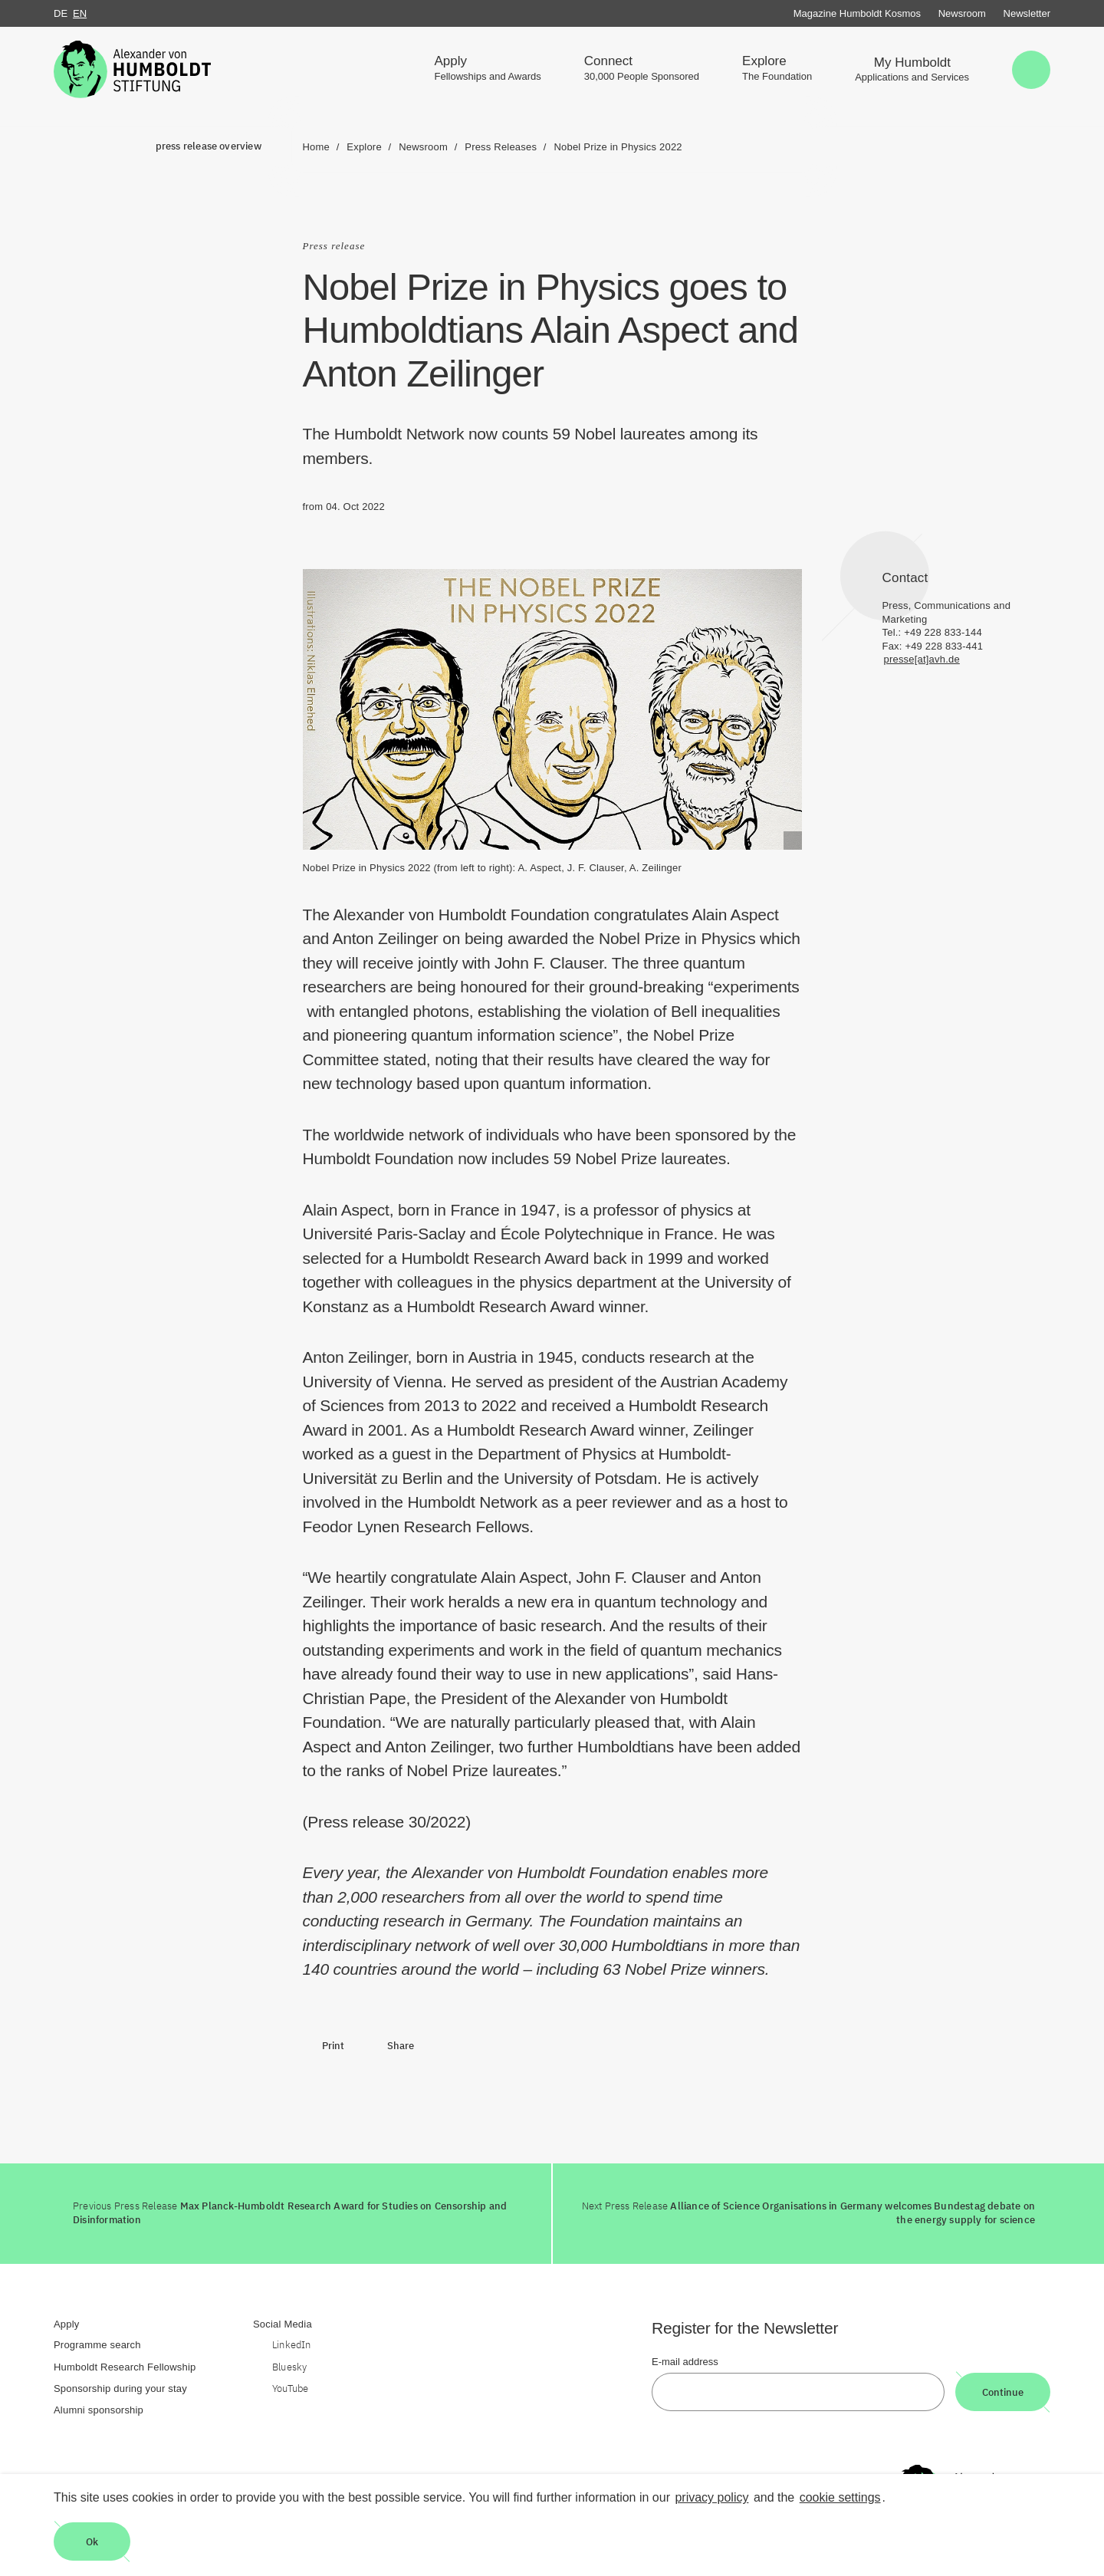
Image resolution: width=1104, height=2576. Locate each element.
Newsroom (962, 13)
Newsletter (1027, 13)
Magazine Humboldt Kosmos (857, 13)
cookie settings (840, 2497)
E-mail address (685, 2361)
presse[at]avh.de (922, 659)
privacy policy (711, 2497)
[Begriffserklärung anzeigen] (793, 840)
